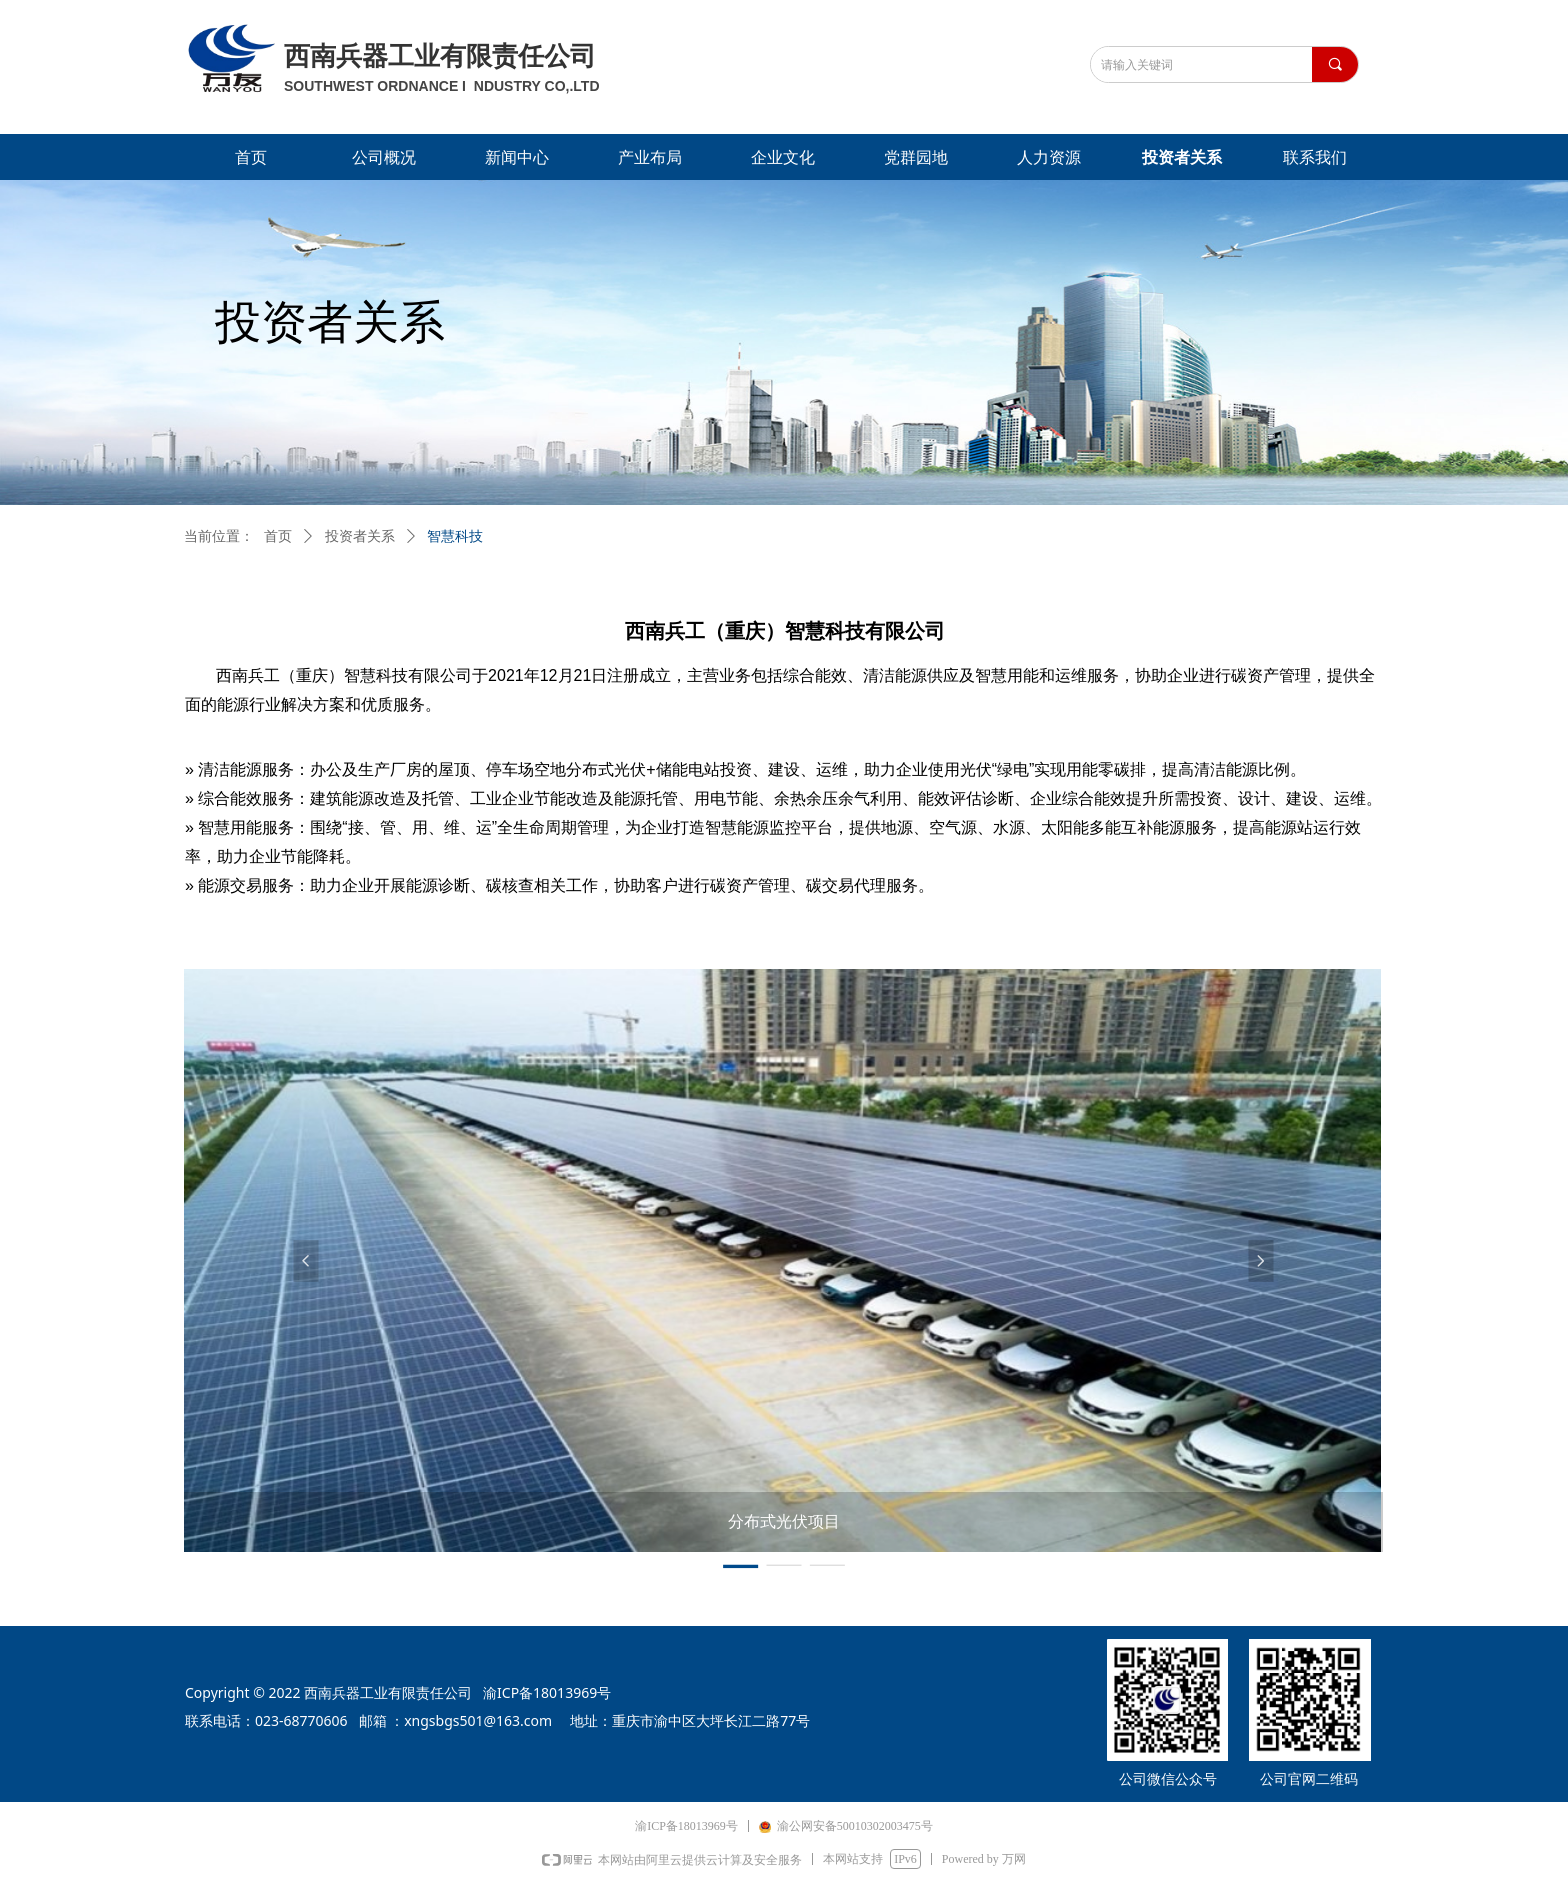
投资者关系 (360, 536)
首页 (278, 536)
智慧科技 (455, 536)
